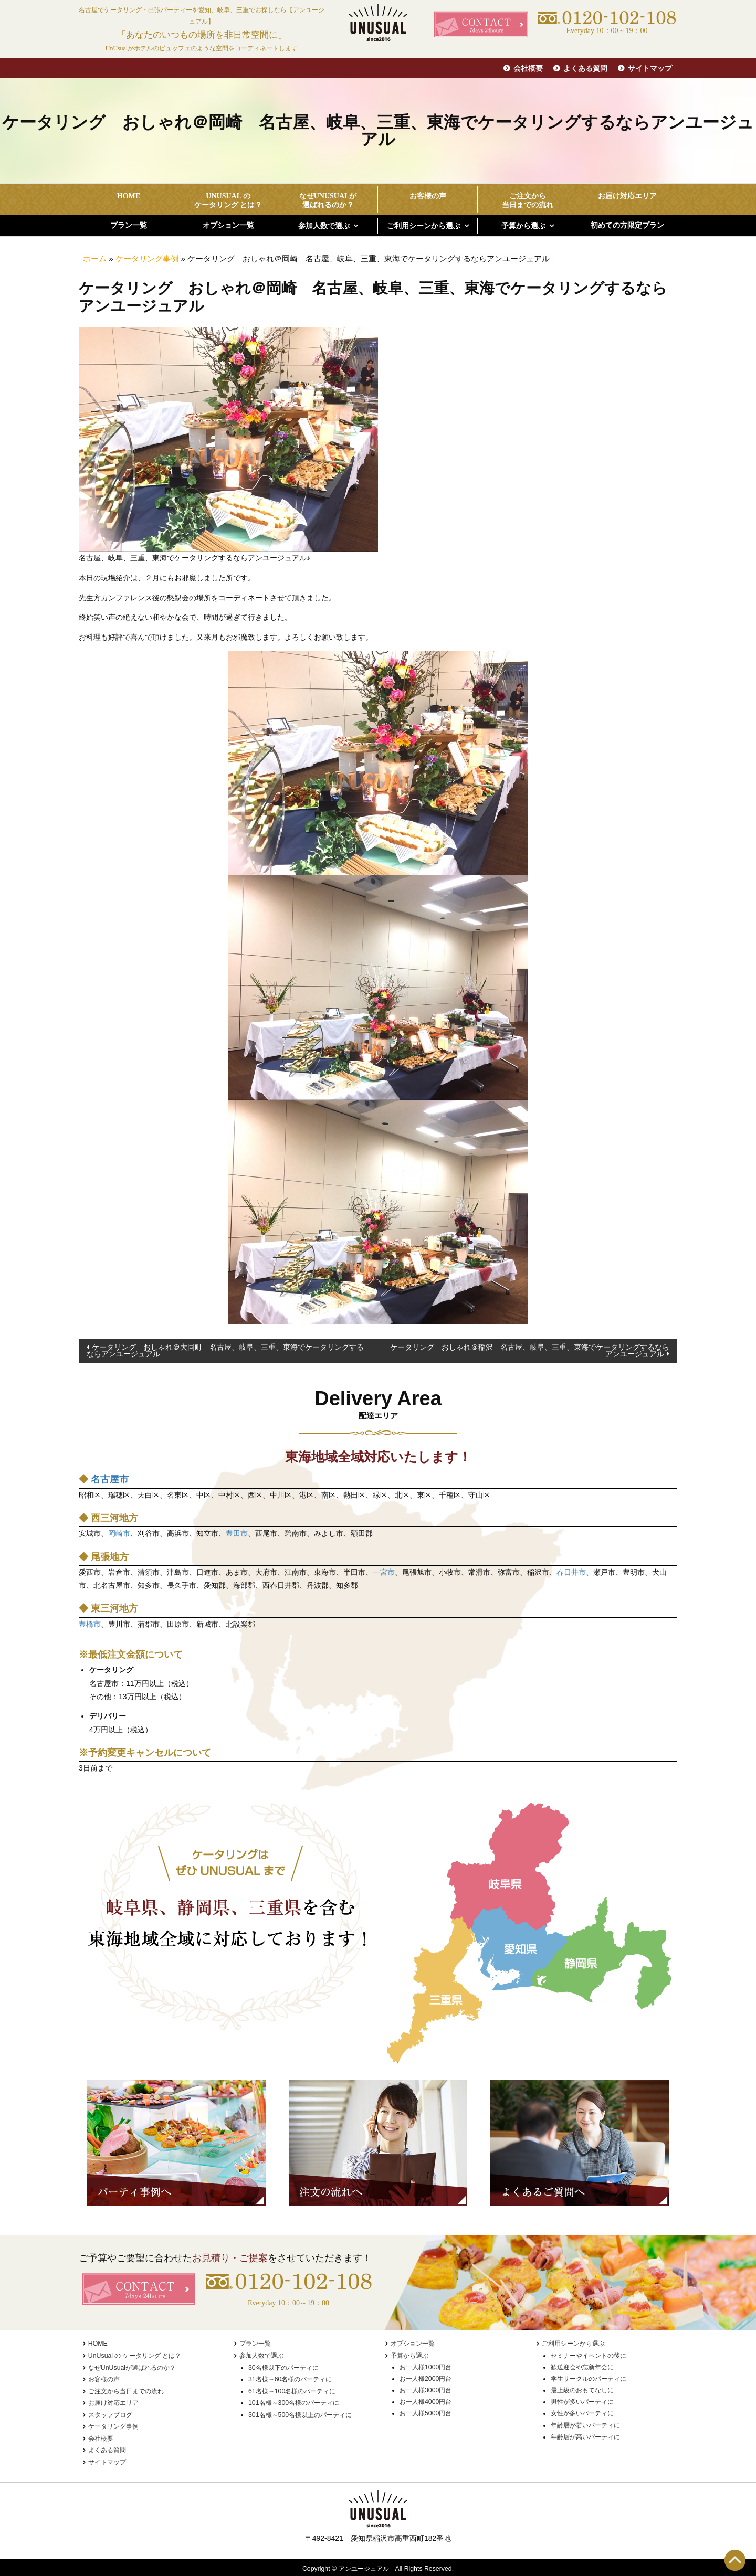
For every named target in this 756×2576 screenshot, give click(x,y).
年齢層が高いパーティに (585, 2437)
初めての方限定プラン (627, 225)
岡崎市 (119, 1533)
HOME (128, 196)
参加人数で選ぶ (324, 226)
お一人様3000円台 (426, 2390)
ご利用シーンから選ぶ (423, 226)
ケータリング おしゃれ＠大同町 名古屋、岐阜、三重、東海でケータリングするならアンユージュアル (225, 1350)
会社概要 (528, 68)
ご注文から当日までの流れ (126, 2390)
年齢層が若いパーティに (585, 2425)
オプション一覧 (228, 225)
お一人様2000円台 (426, 2378)
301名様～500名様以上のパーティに (300, 2413)
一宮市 (384, 1572)
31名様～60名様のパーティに (290, 2378)
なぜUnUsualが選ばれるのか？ (132, 2367)
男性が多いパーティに (582, 2401)
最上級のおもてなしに (582, 2390)
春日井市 (571, 1572)
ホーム (95, 258)
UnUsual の (228, 201)
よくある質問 (585, 68)
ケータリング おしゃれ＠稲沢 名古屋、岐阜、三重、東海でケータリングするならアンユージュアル (529, 1350)
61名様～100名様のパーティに (291, 2390)
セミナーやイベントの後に (588, 2355)
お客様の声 (428, 196)
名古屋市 (110, 1479)
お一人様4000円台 (426, 2401)
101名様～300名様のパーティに (293, 2401)
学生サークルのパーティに (588, 2378)
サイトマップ (650, 68)
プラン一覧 (128, 225)
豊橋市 (90, 1624)
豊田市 (237, 1533)
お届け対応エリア (627, 196)
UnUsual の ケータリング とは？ (134, 2355)
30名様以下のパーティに (283, 2367)
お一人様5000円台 (426, 2413)
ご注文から (527, 201)
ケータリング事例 (147, 258)
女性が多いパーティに (582, 2413)
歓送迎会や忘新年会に (582, 2367)
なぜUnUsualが (327, 201)
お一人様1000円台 (426, 2367)
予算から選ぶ (523, 226)
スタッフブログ (110, 2413)
